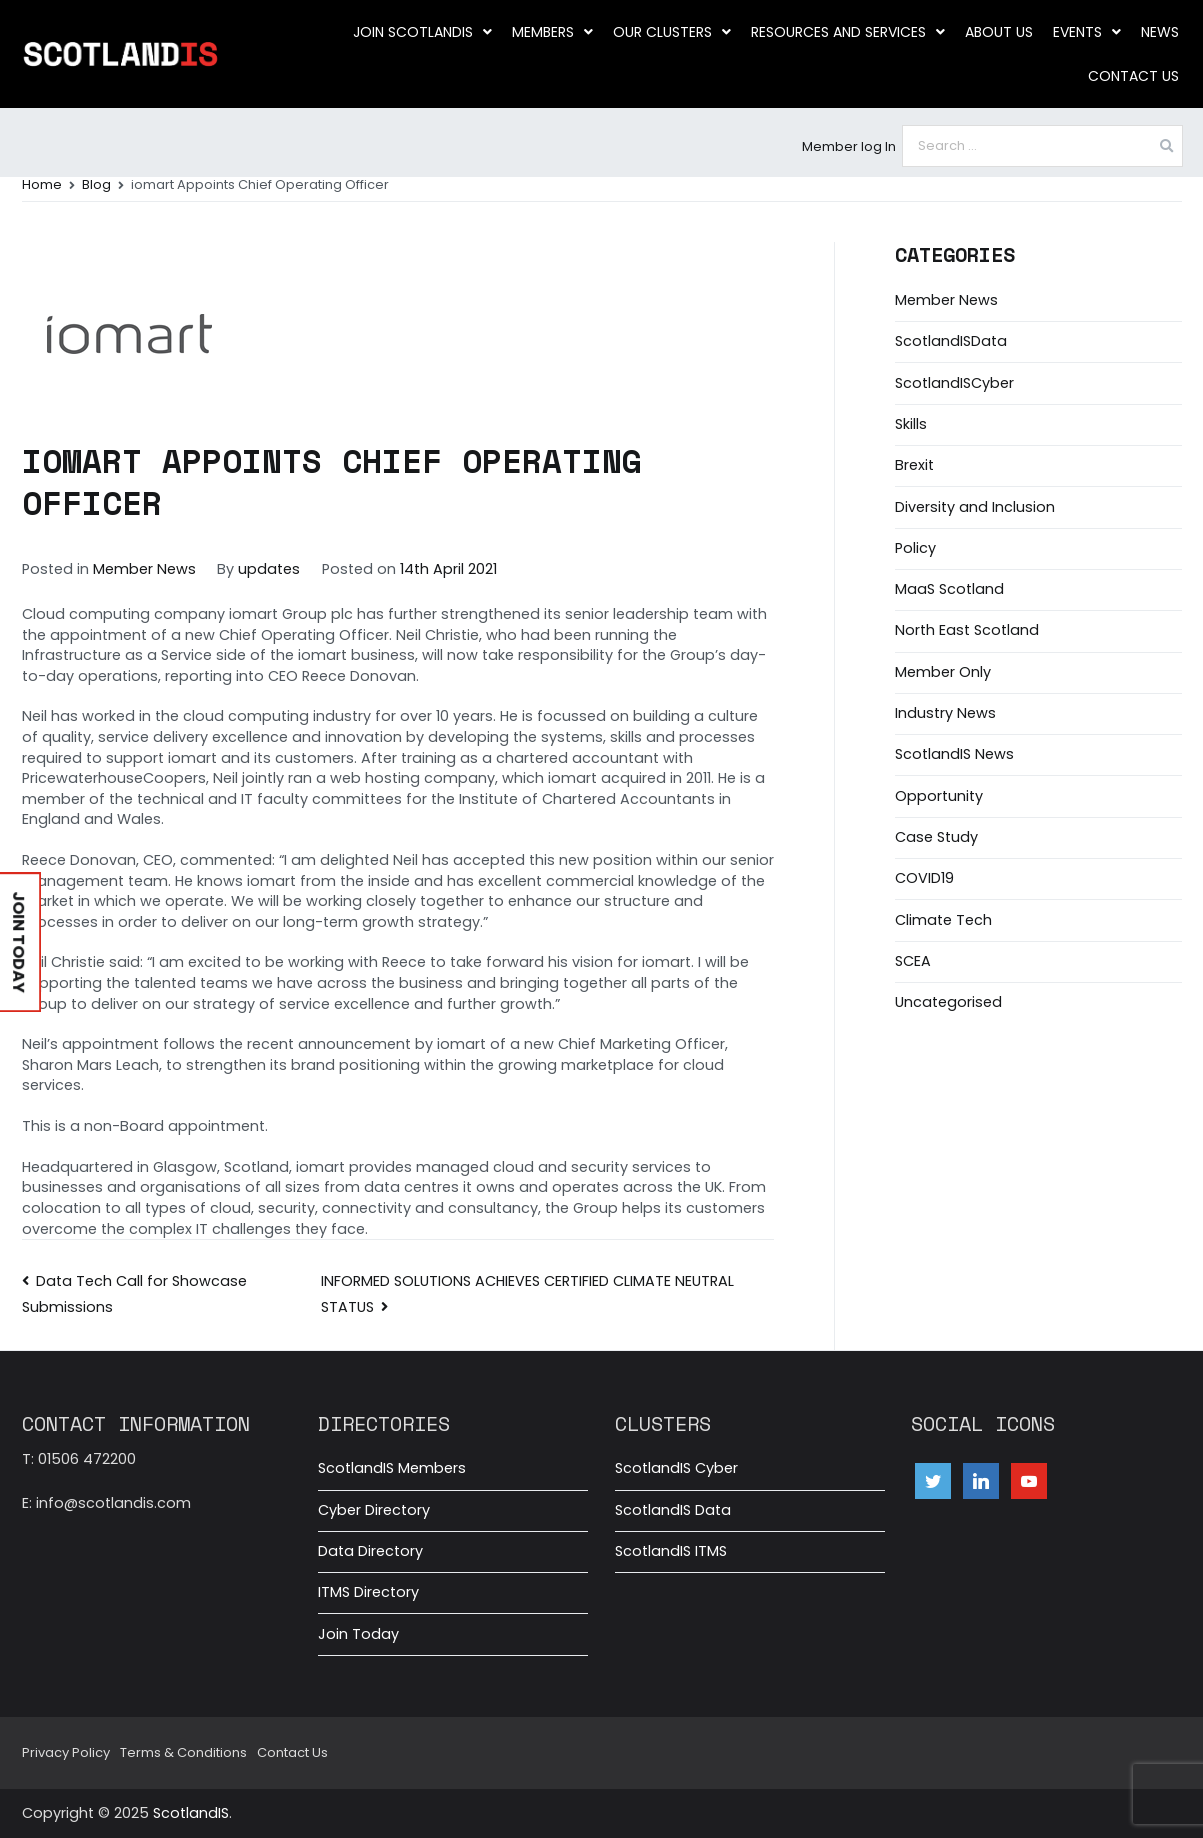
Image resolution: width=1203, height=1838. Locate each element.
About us (999, 32)
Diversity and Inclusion (975, 507)
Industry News (945, 713)
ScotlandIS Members (392, 1468)
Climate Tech (943, 920)
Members (552, 32)
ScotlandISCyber (954, 383)
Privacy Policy (66, 1752)
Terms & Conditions (183, 1752)
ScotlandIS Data (673, 1510)
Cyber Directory (374, 1510)
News (1160, 32)
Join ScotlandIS (422, 32)
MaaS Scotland (949, 589)
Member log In (849, 146)
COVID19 (924, 878)
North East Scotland (967, 630)
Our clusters (672, 32)
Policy (915, 548)
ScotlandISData (951, 341)
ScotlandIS (191, 1813)
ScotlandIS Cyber (676, 1468)
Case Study (936, 837)
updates (269, 569)
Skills (911, 424)
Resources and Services (848, 32)
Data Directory (370, 1551)
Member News (144, 569)
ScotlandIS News (954, 754)
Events (1087, 32)
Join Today (358, 1634)
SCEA (913, 961)
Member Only (943, 672)
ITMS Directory (368, 1592)
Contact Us (1133, 76)
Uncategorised (948, 1002)
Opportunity (939, 796)
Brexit (914, 465)
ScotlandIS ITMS (671, 1551)
